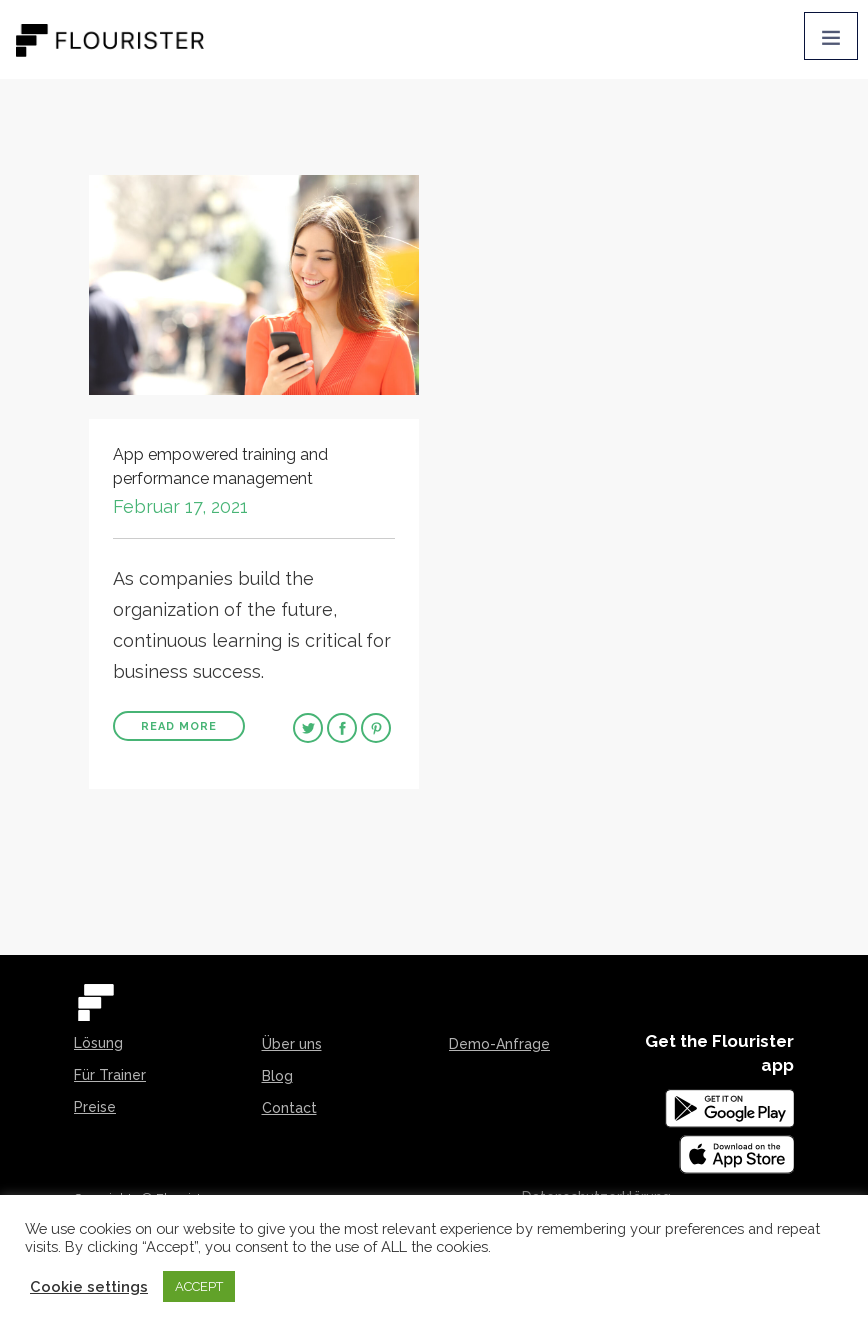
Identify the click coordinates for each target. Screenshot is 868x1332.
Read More (179, 726)
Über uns (292, 1044)
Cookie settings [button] (89, 1286)
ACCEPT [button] (199, 1286)
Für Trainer (110, 1075)
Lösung (98, 1043)
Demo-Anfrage (499, 1044)
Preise (95, 1107)
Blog (277, 1076)
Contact (289, 1108)
